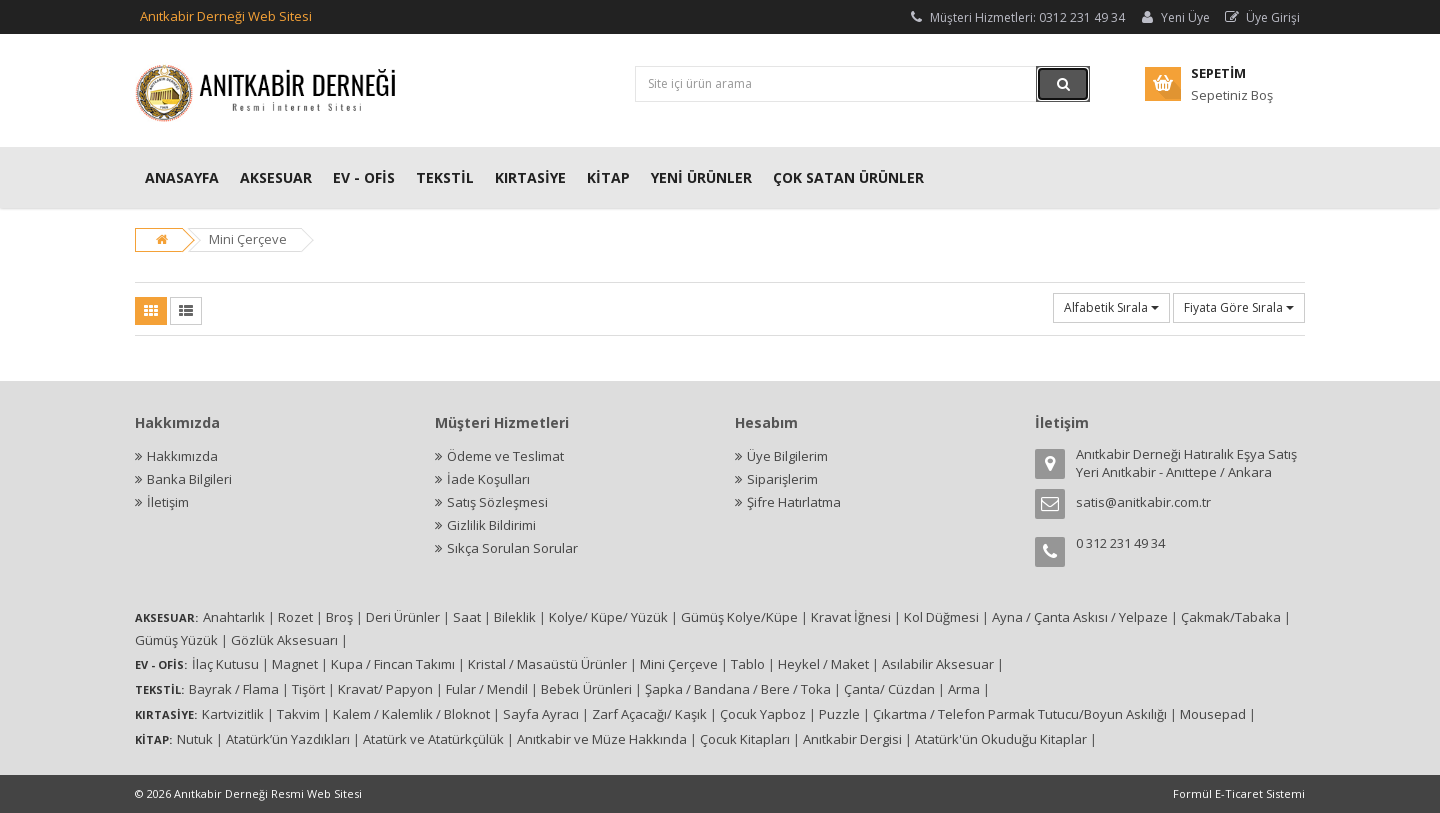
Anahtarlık (234, 617)
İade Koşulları (488, 479)
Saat (467, 617)
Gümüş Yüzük (176, 640)
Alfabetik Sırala (1111, 307)
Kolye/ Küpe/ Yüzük (608, 617)
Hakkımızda (182, 456)
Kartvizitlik (233, 714)
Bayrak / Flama (234, 689)
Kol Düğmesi (941, 617)
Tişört (308, 689)
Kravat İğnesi (851, 617)
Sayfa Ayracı (541, 714)
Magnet (295, 664)
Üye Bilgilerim (787, 456)
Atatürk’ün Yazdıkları (288, 739)
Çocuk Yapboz (763, 714)
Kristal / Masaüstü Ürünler (547, 664)
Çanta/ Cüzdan (889, 689)
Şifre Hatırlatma (794, 502)
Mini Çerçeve (248, 239)
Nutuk (195, 739)
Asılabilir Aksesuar (938, 664)
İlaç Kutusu (225, 664)
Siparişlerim (782, 479)
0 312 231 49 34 (1120, 543)
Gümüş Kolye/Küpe (739, 617)
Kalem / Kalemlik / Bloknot (411, 714)
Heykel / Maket (823, 664)
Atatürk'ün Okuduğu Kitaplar (1001, 739)
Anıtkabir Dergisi (852, 739)
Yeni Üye (1174, 17)
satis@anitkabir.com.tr (1143, 502)
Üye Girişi (1261, 17)
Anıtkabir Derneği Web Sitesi (226, 16)
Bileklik (515, 617)
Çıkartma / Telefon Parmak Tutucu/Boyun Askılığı (1020, 714)
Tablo (748, 664)
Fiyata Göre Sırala (1239, 307)
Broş (339, 617)
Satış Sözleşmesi (497, 502)
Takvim (298, 714)
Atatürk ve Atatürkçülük (433, 739)
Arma (964, 689)
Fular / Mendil (487, 689)
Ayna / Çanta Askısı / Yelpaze (1080, 617)
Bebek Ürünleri (586, 689)
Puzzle (839, 714)
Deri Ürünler (403, 617)
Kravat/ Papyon (385, 689)
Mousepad (1213, 714)
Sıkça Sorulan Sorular (512, 548)
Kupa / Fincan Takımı (393, 664)
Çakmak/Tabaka (1231, 617)
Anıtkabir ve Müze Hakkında (602, 739)
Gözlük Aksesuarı (284, 640)
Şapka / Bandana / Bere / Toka (738, 689)
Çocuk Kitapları (745, 739)
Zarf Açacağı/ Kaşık (649, 714)
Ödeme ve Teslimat (505, 456)
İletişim (168, 502)
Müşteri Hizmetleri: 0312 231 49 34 (1016, 17)
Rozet (295, 617)
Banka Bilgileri (189, 479)
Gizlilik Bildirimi (491, 525)
